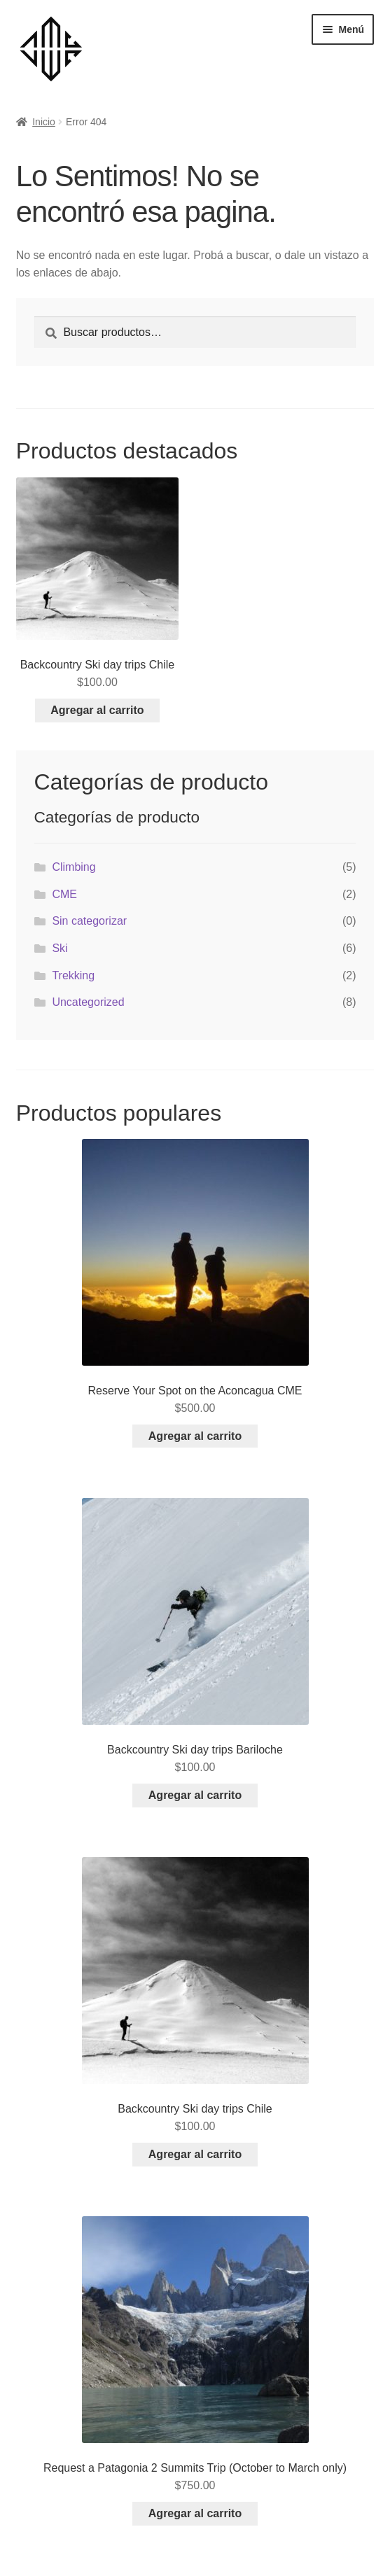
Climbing (73, 867)
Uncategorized (88, 1002)
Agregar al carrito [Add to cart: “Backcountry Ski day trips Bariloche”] (195, 1795)
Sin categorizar (89, 921)
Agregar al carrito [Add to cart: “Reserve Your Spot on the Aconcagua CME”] (195, 1436)
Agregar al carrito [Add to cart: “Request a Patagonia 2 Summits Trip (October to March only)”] (195, 2513)
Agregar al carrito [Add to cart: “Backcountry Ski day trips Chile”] (97, 710)
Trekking (73, 975)
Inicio (43, 121)
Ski (59, 948)
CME (64, 894)
